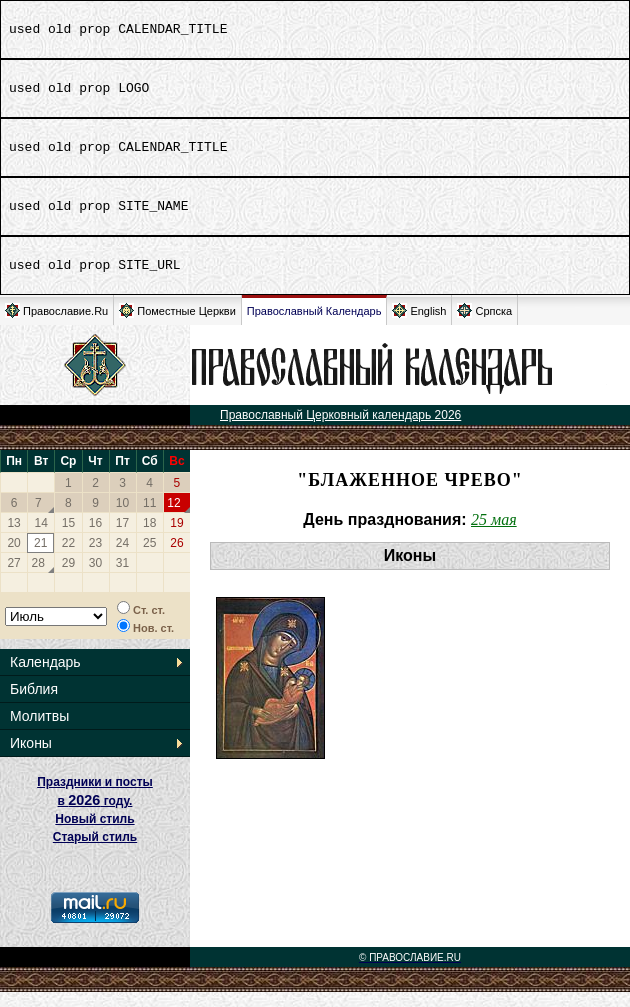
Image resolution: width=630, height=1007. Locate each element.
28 (38, 578)
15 (68, 538)
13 (13, 538)
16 (95, 538)
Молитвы (39, 731)
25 (149, 558)
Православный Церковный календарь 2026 (340, 430)
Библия (34, 704)
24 (122, 558)
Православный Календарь (314, 326)
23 (95, 558)
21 (40, 558)
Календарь (45, 677)
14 (41, 538)
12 (173, 518)
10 (122, 518)
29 (68, 578)
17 (122, 538)
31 (122, 578)
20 (13, 558)
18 (149, 538)
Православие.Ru (56, 325)
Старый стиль (95, 852)
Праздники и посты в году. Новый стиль (95, 815)
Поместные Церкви (177, 325)
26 (176, 558)
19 (176, 538)
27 (13, 578)
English (419, 325)
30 (95, 578)
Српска (484, 325)
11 (149, 518)
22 (68, 558)
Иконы (31, 758)
